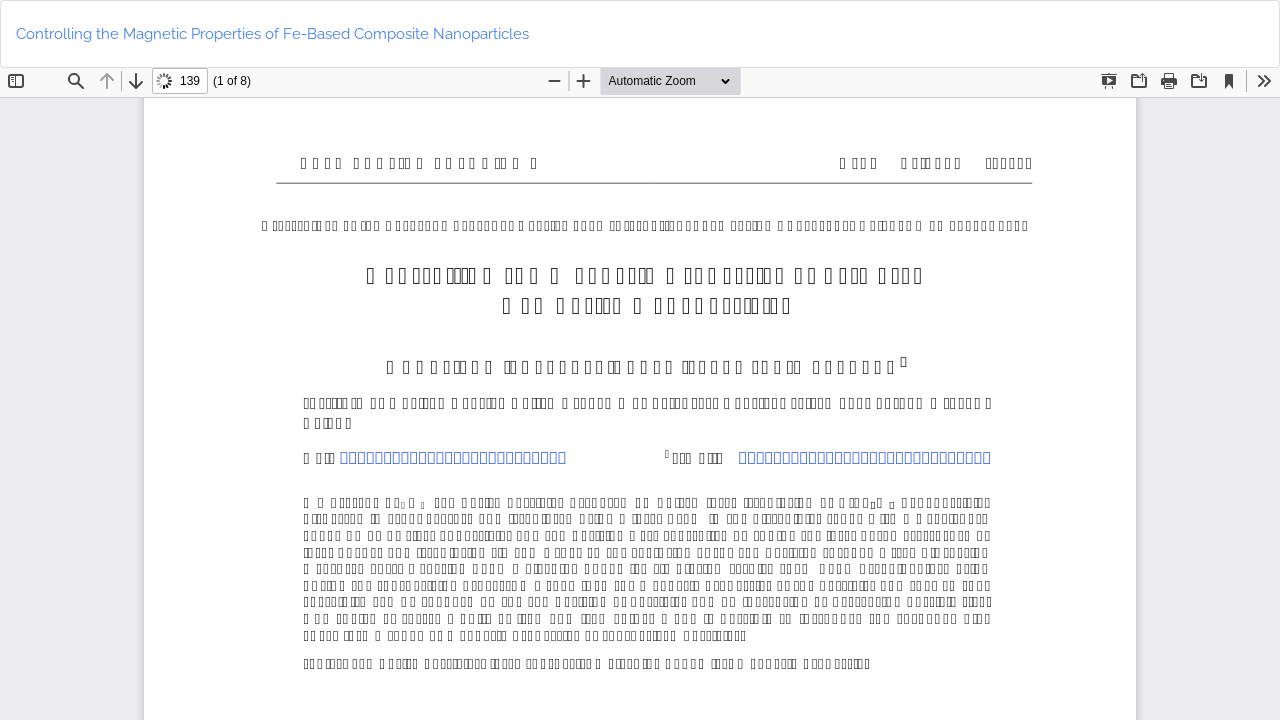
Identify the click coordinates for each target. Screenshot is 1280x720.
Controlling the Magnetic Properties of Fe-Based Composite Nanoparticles (272, 34)
